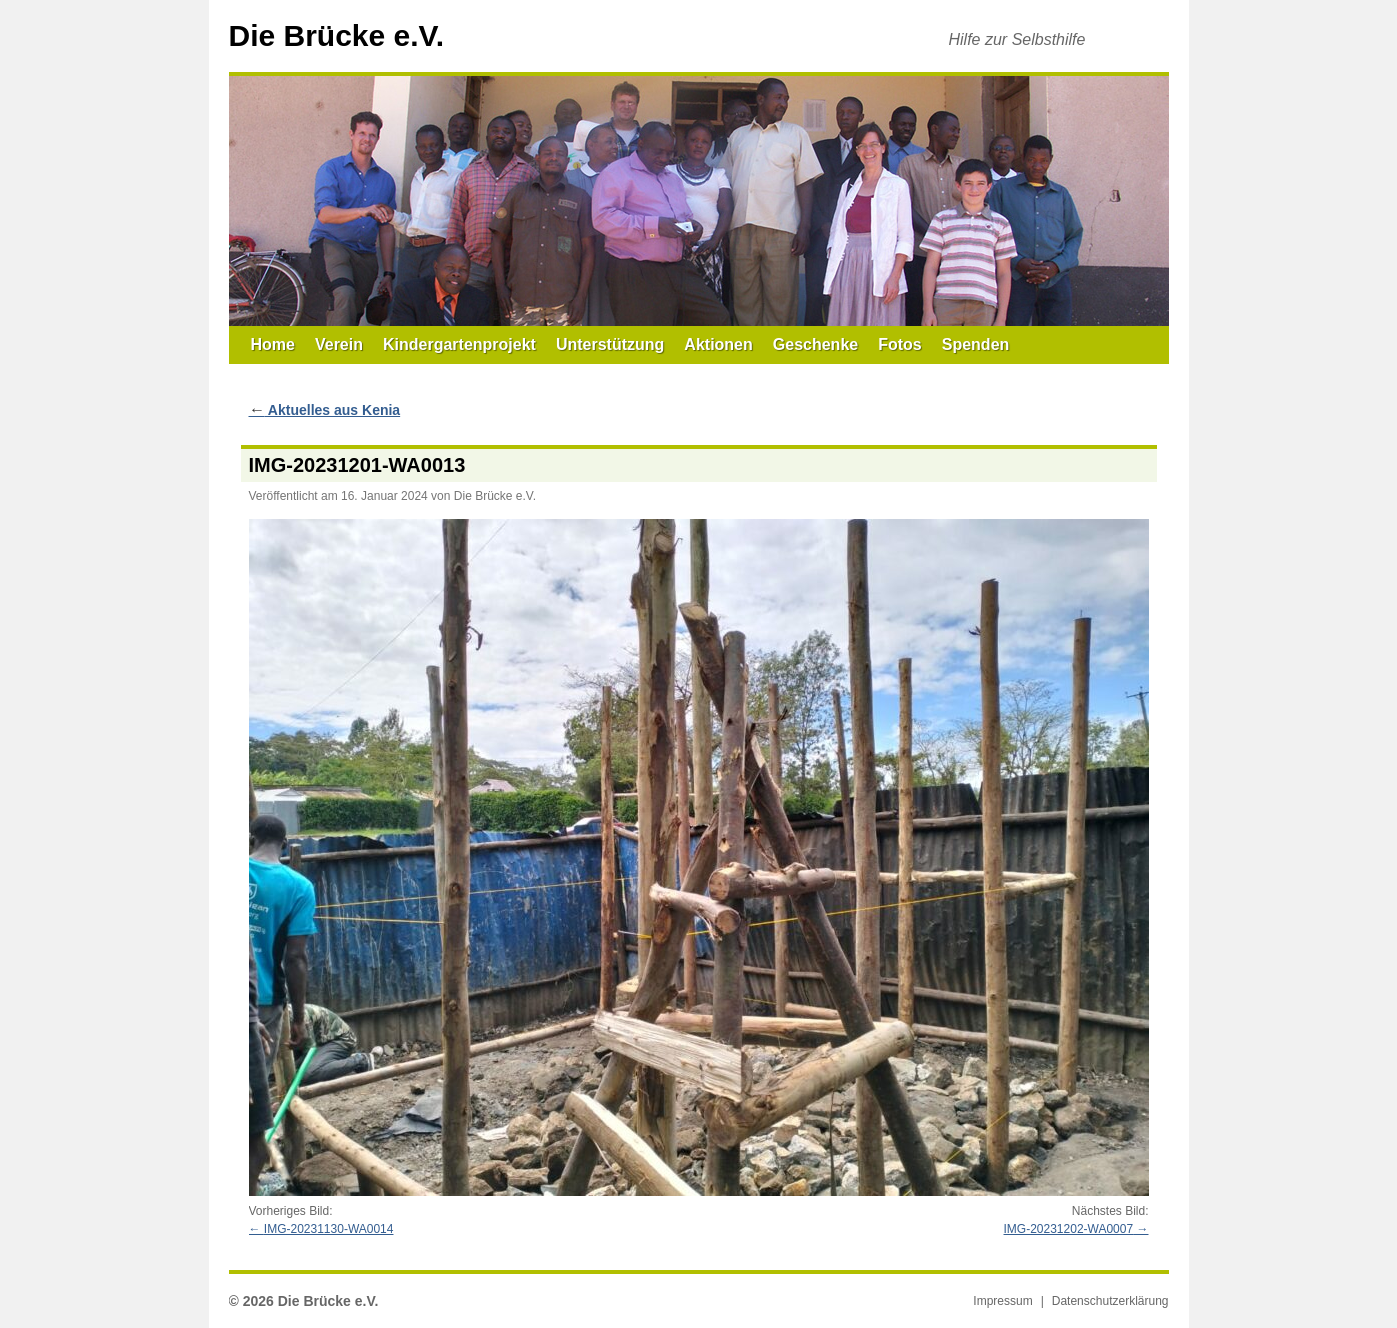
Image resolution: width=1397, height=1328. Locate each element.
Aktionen (718, 344)
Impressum (1002, 1301)
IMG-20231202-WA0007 (1069, 1229)
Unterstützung (610, 344)
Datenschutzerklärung (1110, 1301)
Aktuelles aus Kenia (325, 410)
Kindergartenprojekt (459, 344)
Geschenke (815, 344)
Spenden (976, 344)
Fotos (900, 344)
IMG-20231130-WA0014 (329, 1229)
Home (273, 344)
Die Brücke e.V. (337, 35)
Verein (339, 344)
